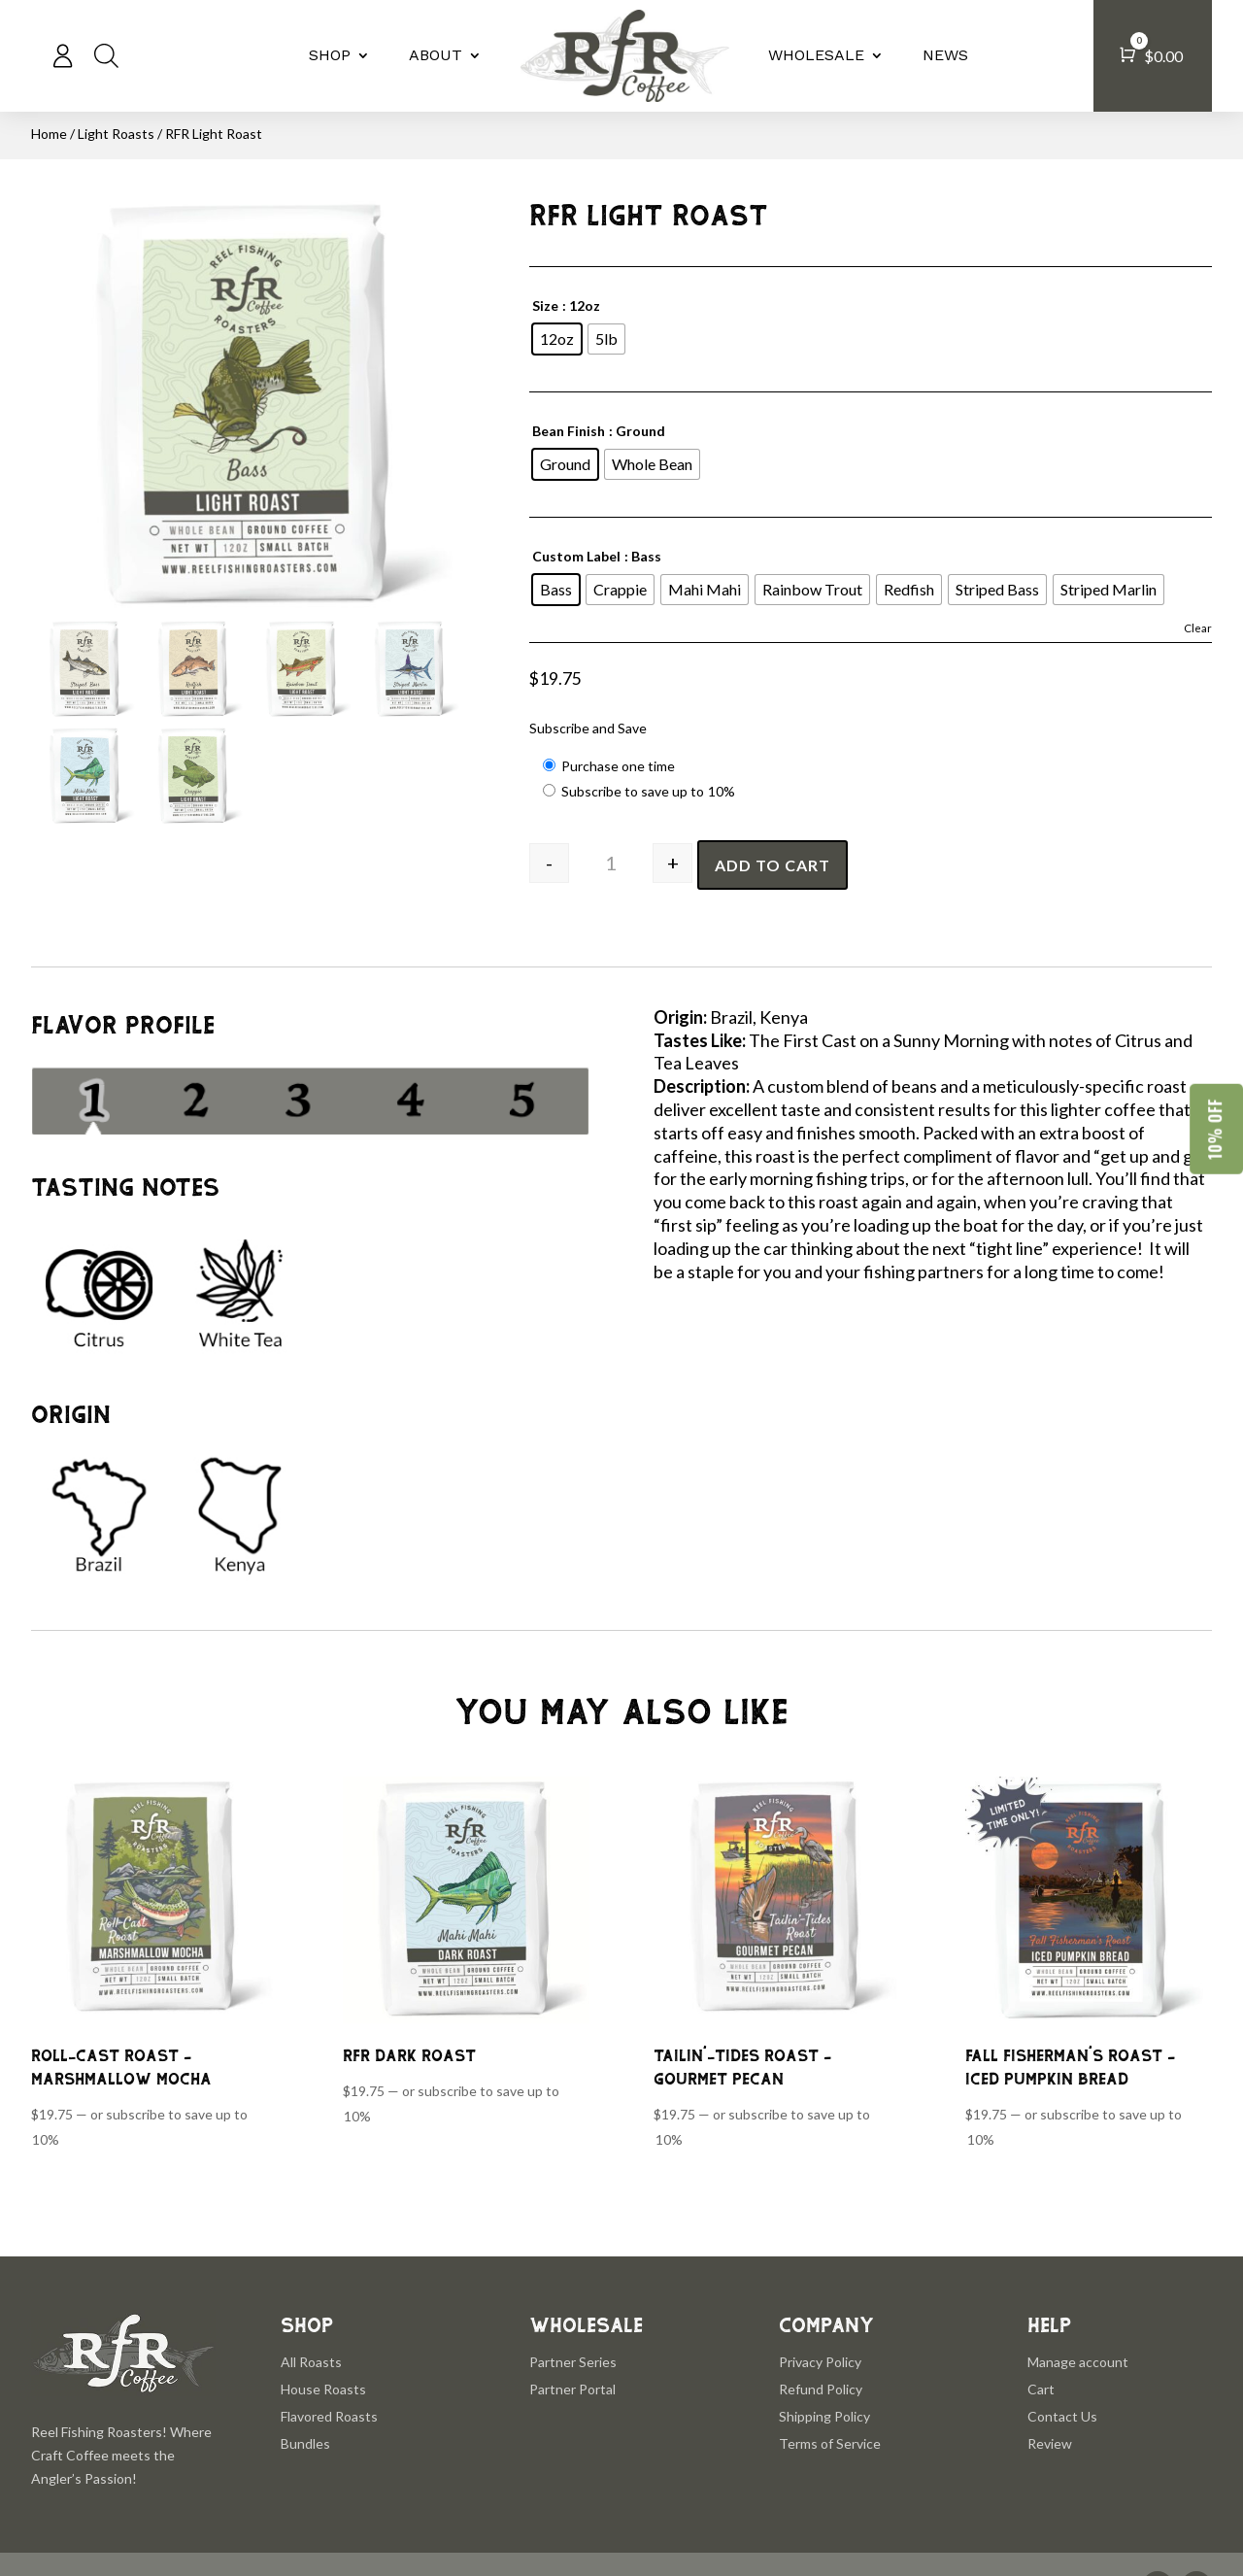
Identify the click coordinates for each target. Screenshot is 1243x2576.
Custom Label (576, 556)
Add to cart (772, 865)
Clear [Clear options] (1198, 628)
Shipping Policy (824, 2416)
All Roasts (311, 2362)
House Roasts (323, 2389)
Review (1049, 2443)
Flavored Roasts (329, 2416)
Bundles (305, 2443)
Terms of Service (830, 2443)
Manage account (1077, 2362)
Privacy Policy (820, 2362)
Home (49, 133)
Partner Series (573, 2362)
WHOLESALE (816, 55)
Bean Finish (568, 431)
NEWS (945, 55)
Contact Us (1062, 2416)
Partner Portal (572, 2389)
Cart (1041, 2389)
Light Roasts (116, 133)
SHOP (330, 55)
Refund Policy (820, 2389)
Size (545, 305)
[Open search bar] (106, 55)
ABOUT (435, 55)
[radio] (557, 339)
